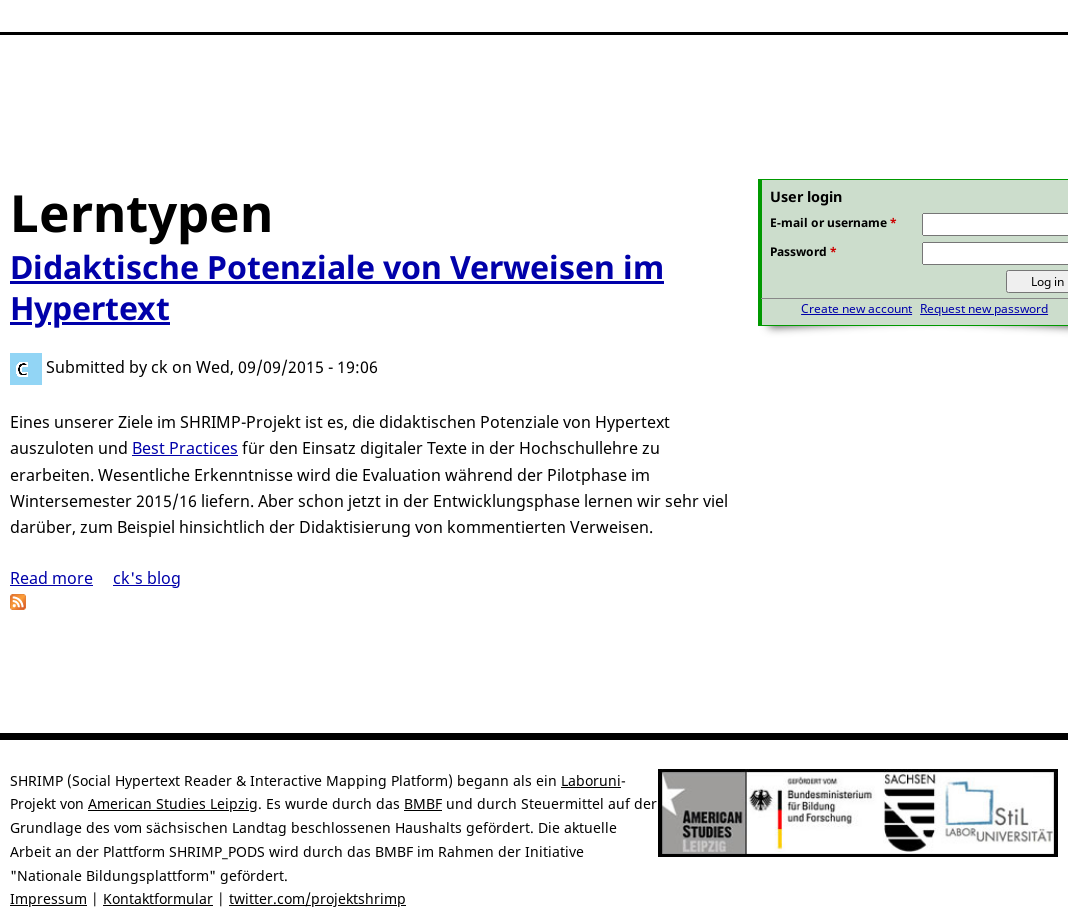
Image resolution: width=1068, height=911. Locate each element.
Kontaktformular (158, 898)
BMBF (423, 803)
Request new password (984, 308)
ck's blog (147, 578)
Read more (51, 578)
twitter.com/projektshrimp (317, 898)
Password (803, 251)
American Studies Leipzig (173, 803)
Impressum (48, 898)
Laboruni (591, 780)
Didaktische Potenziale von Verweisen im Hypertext (337, 287)
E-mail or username (833, 222)
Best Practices (185, 448)
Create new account (856, 308)
